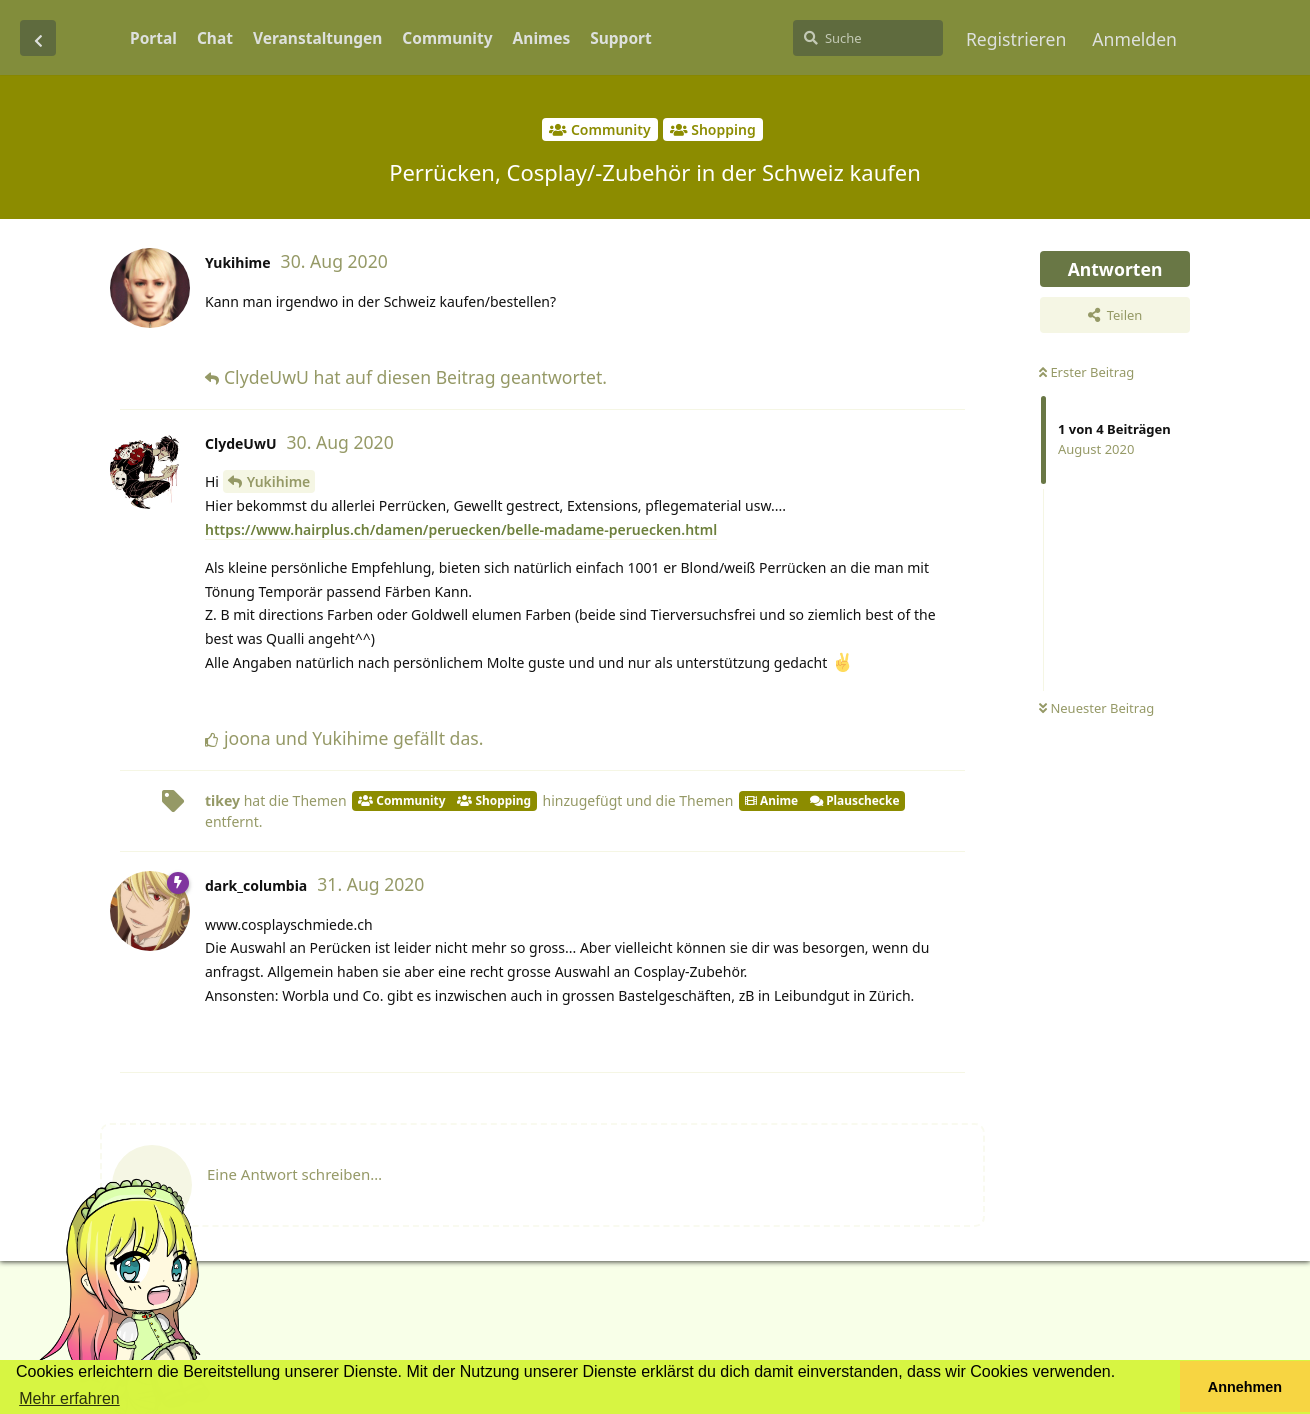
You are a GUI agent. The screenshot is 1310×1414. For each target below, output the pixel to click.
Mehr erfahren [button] (69, 1398)
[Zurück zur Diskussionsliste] (38, 38)
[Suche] (868, 38)
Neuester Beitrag (1096, 708)
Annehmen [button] (1245, 1387)
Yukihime (279, 481)
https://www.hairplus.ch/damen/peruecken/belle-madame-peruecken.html (461, 529)
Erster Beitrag (1086, 372)
